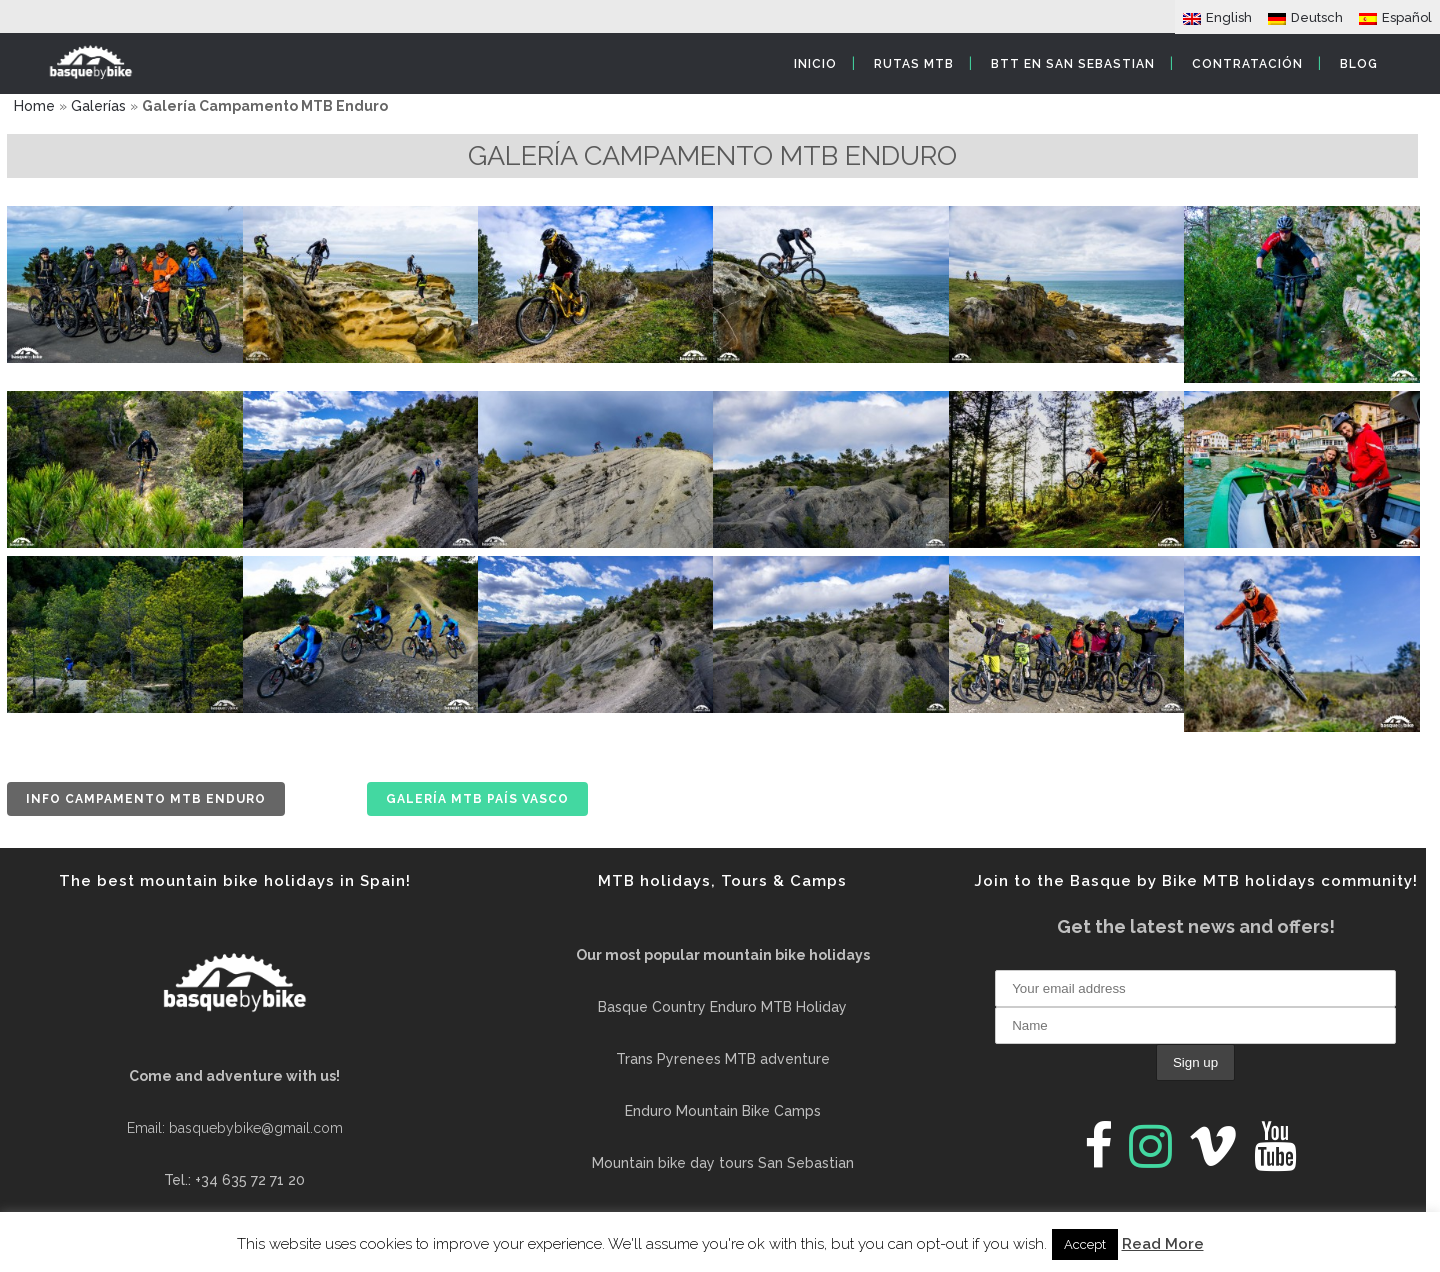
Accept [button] (1085, 1244)
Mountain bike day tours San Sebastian (723, 1163)
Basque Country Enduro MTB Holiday (722, 1007)
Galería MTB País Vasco (477, 799)
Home (34, 106)
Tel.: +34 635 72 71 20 (234, 1180)
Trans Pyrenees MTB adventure (723, 1059)
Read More (1163, 1244)
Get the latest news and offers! (1196, 926)
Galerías (98, 106)
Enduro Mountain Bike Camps (723, 1111)
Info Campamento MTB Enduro (146, 799)
